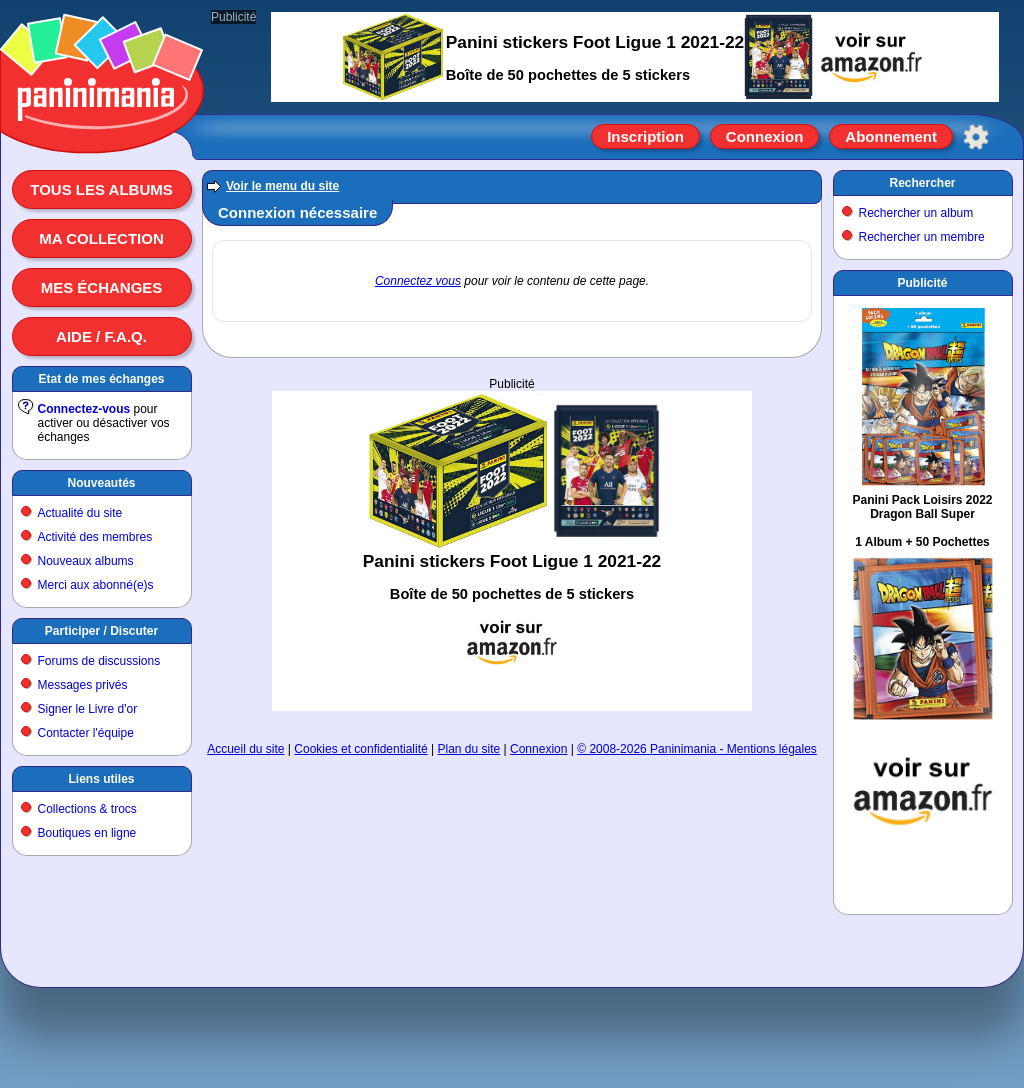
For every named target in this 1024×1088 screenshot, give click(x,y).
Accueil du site (245, 749)
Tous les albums (101, 189)
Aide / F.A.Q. (101, 336)
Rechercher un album (916, 213)
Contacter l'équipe (86, 733)
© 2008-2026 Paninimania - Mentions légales (697, 749)
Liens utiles (101, 779)
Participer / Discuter (101, 631)
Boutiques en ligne (87, 833)
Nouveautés (101, 483)
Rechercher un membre (922, 237)
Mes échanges (102, 287)
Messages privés (83, 685)
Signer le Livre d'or (88, 709)
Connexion (765, 136)
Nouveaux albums (86, 561)
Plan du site (469, 749)
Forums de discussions (99, 661)
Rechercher (922, 183)
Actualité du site (80, 513)
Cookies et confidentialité (360, 749)
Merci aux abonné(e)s (96, 585)
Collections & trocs (87, 809)
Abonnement (891, 136)
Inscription (645, 136)
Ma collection (101, 238)
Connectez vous (418, 281)
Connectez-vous (84, 409)
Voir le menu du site (282, 186)
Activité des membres (95, 537)
